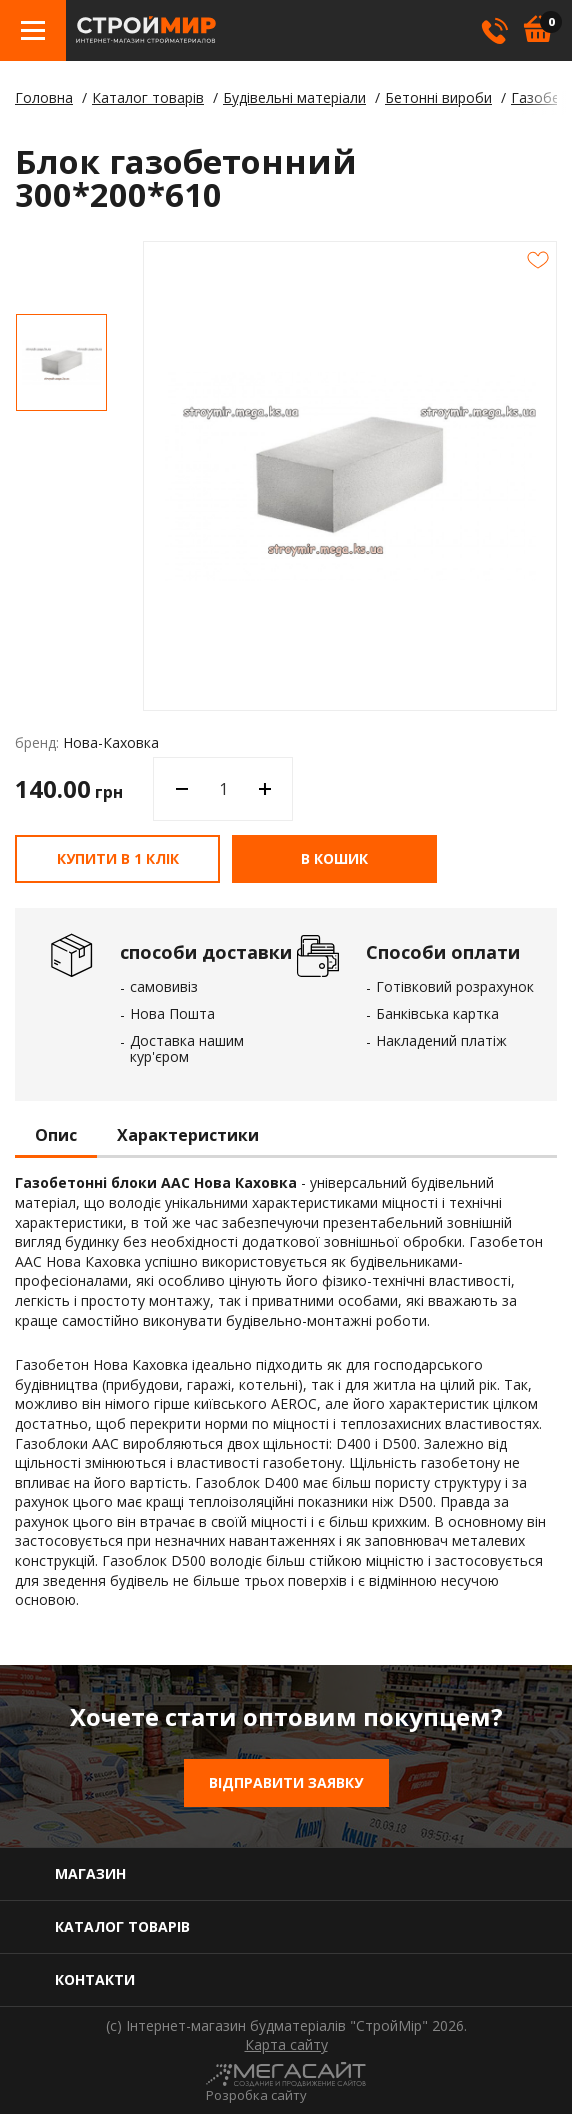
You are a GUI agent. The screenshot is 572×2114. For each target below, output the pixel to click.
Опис (56, 1136)
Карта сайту (286, 2045)
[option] (61, 362)
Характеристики (188, 1136)
